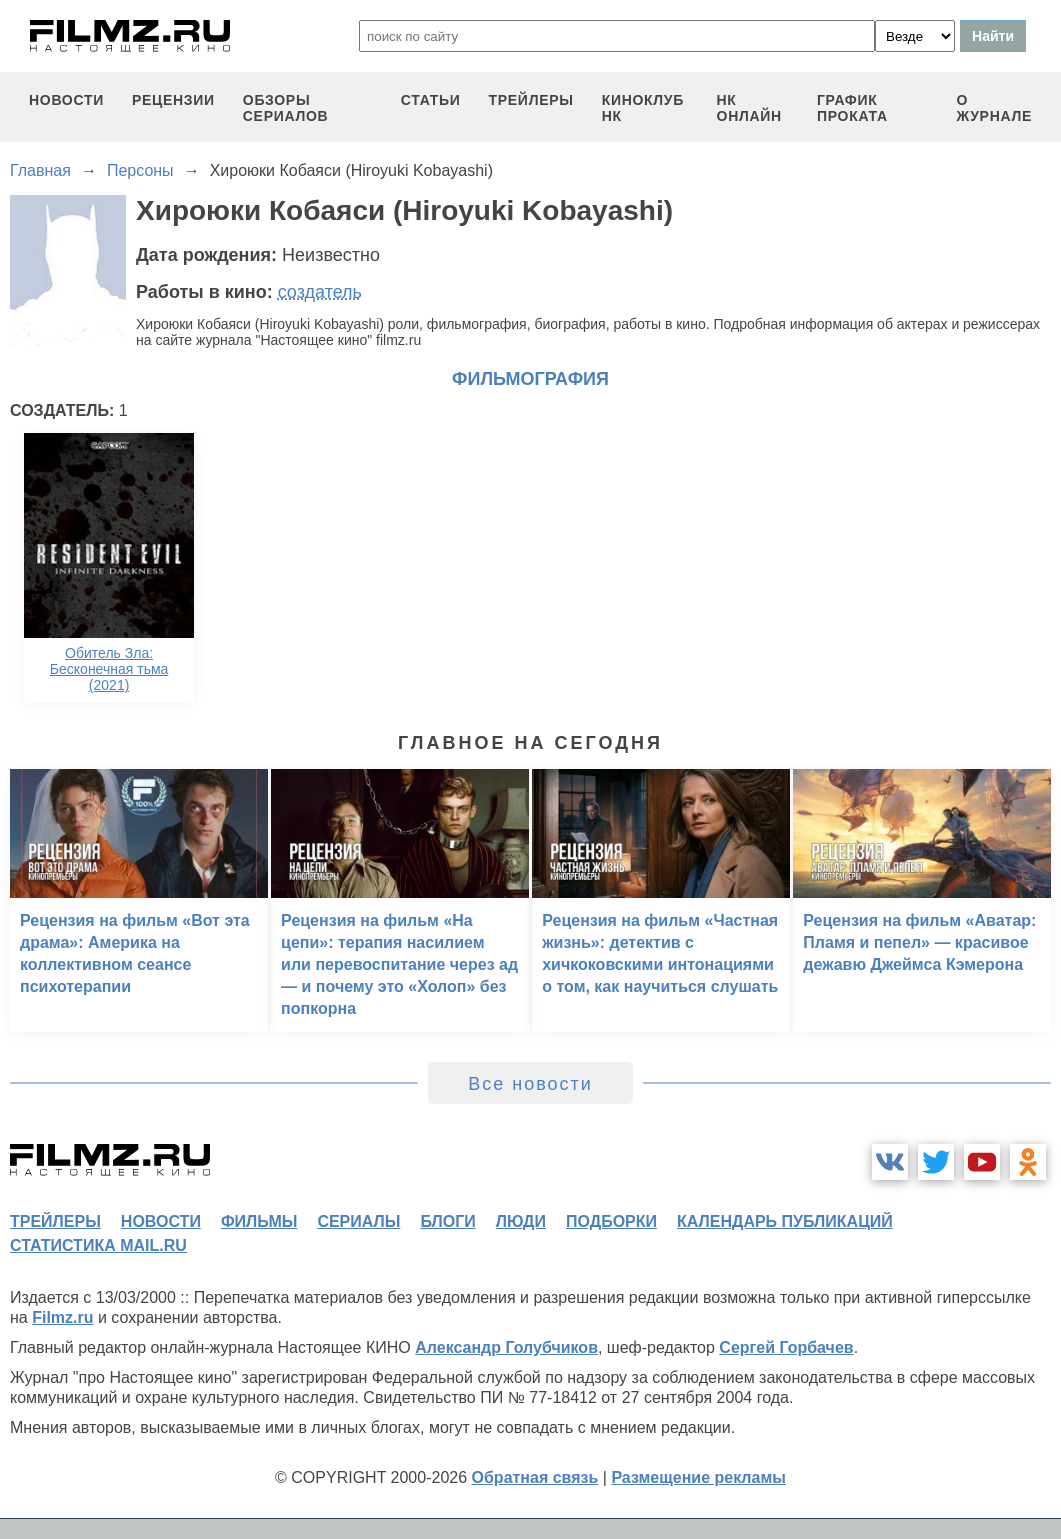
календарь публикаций (785, 1221)
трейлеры (531, 100)
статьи (431, 100)
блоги (447, 1221)
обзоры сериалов (286, 108)
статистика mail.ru (98, 1245)
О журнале (994, 108)
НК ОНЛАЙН (749, 108)
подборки (611, 1221)
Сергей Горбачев (786, 1347)
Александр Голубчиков (506, 1347)
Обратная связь (535, 1477)
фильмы (259, 1221)
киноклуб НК (643, 108)
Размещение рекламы (698, 1477)
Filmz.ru (62, 1317)
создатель (320, 292)
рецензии (173, 100)
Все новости (530, 1084)
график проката (852, 108)
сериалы (358, 1221)
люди (521, 1221)
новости (66, 100)
